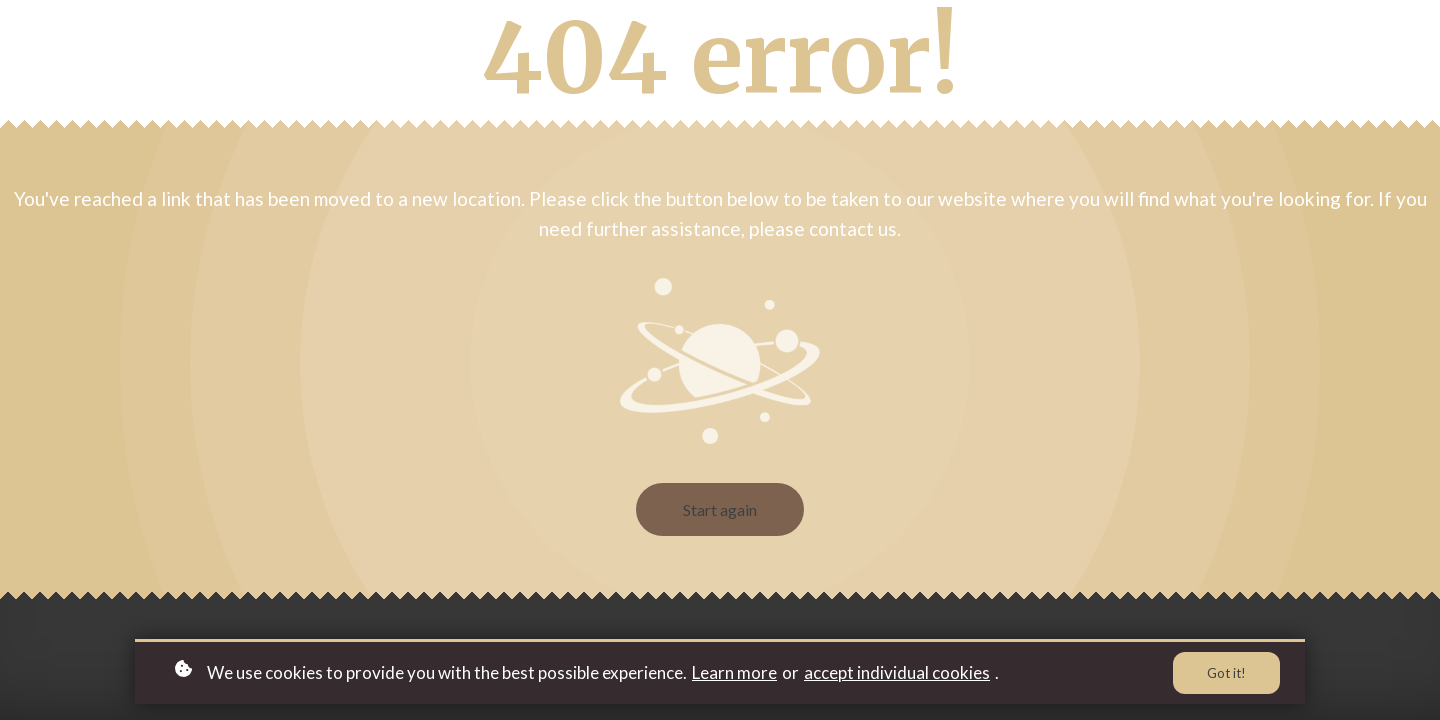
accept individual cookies (897, 672)
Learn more (734, 672)
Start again (720, 509)
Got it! (1226, 673)
